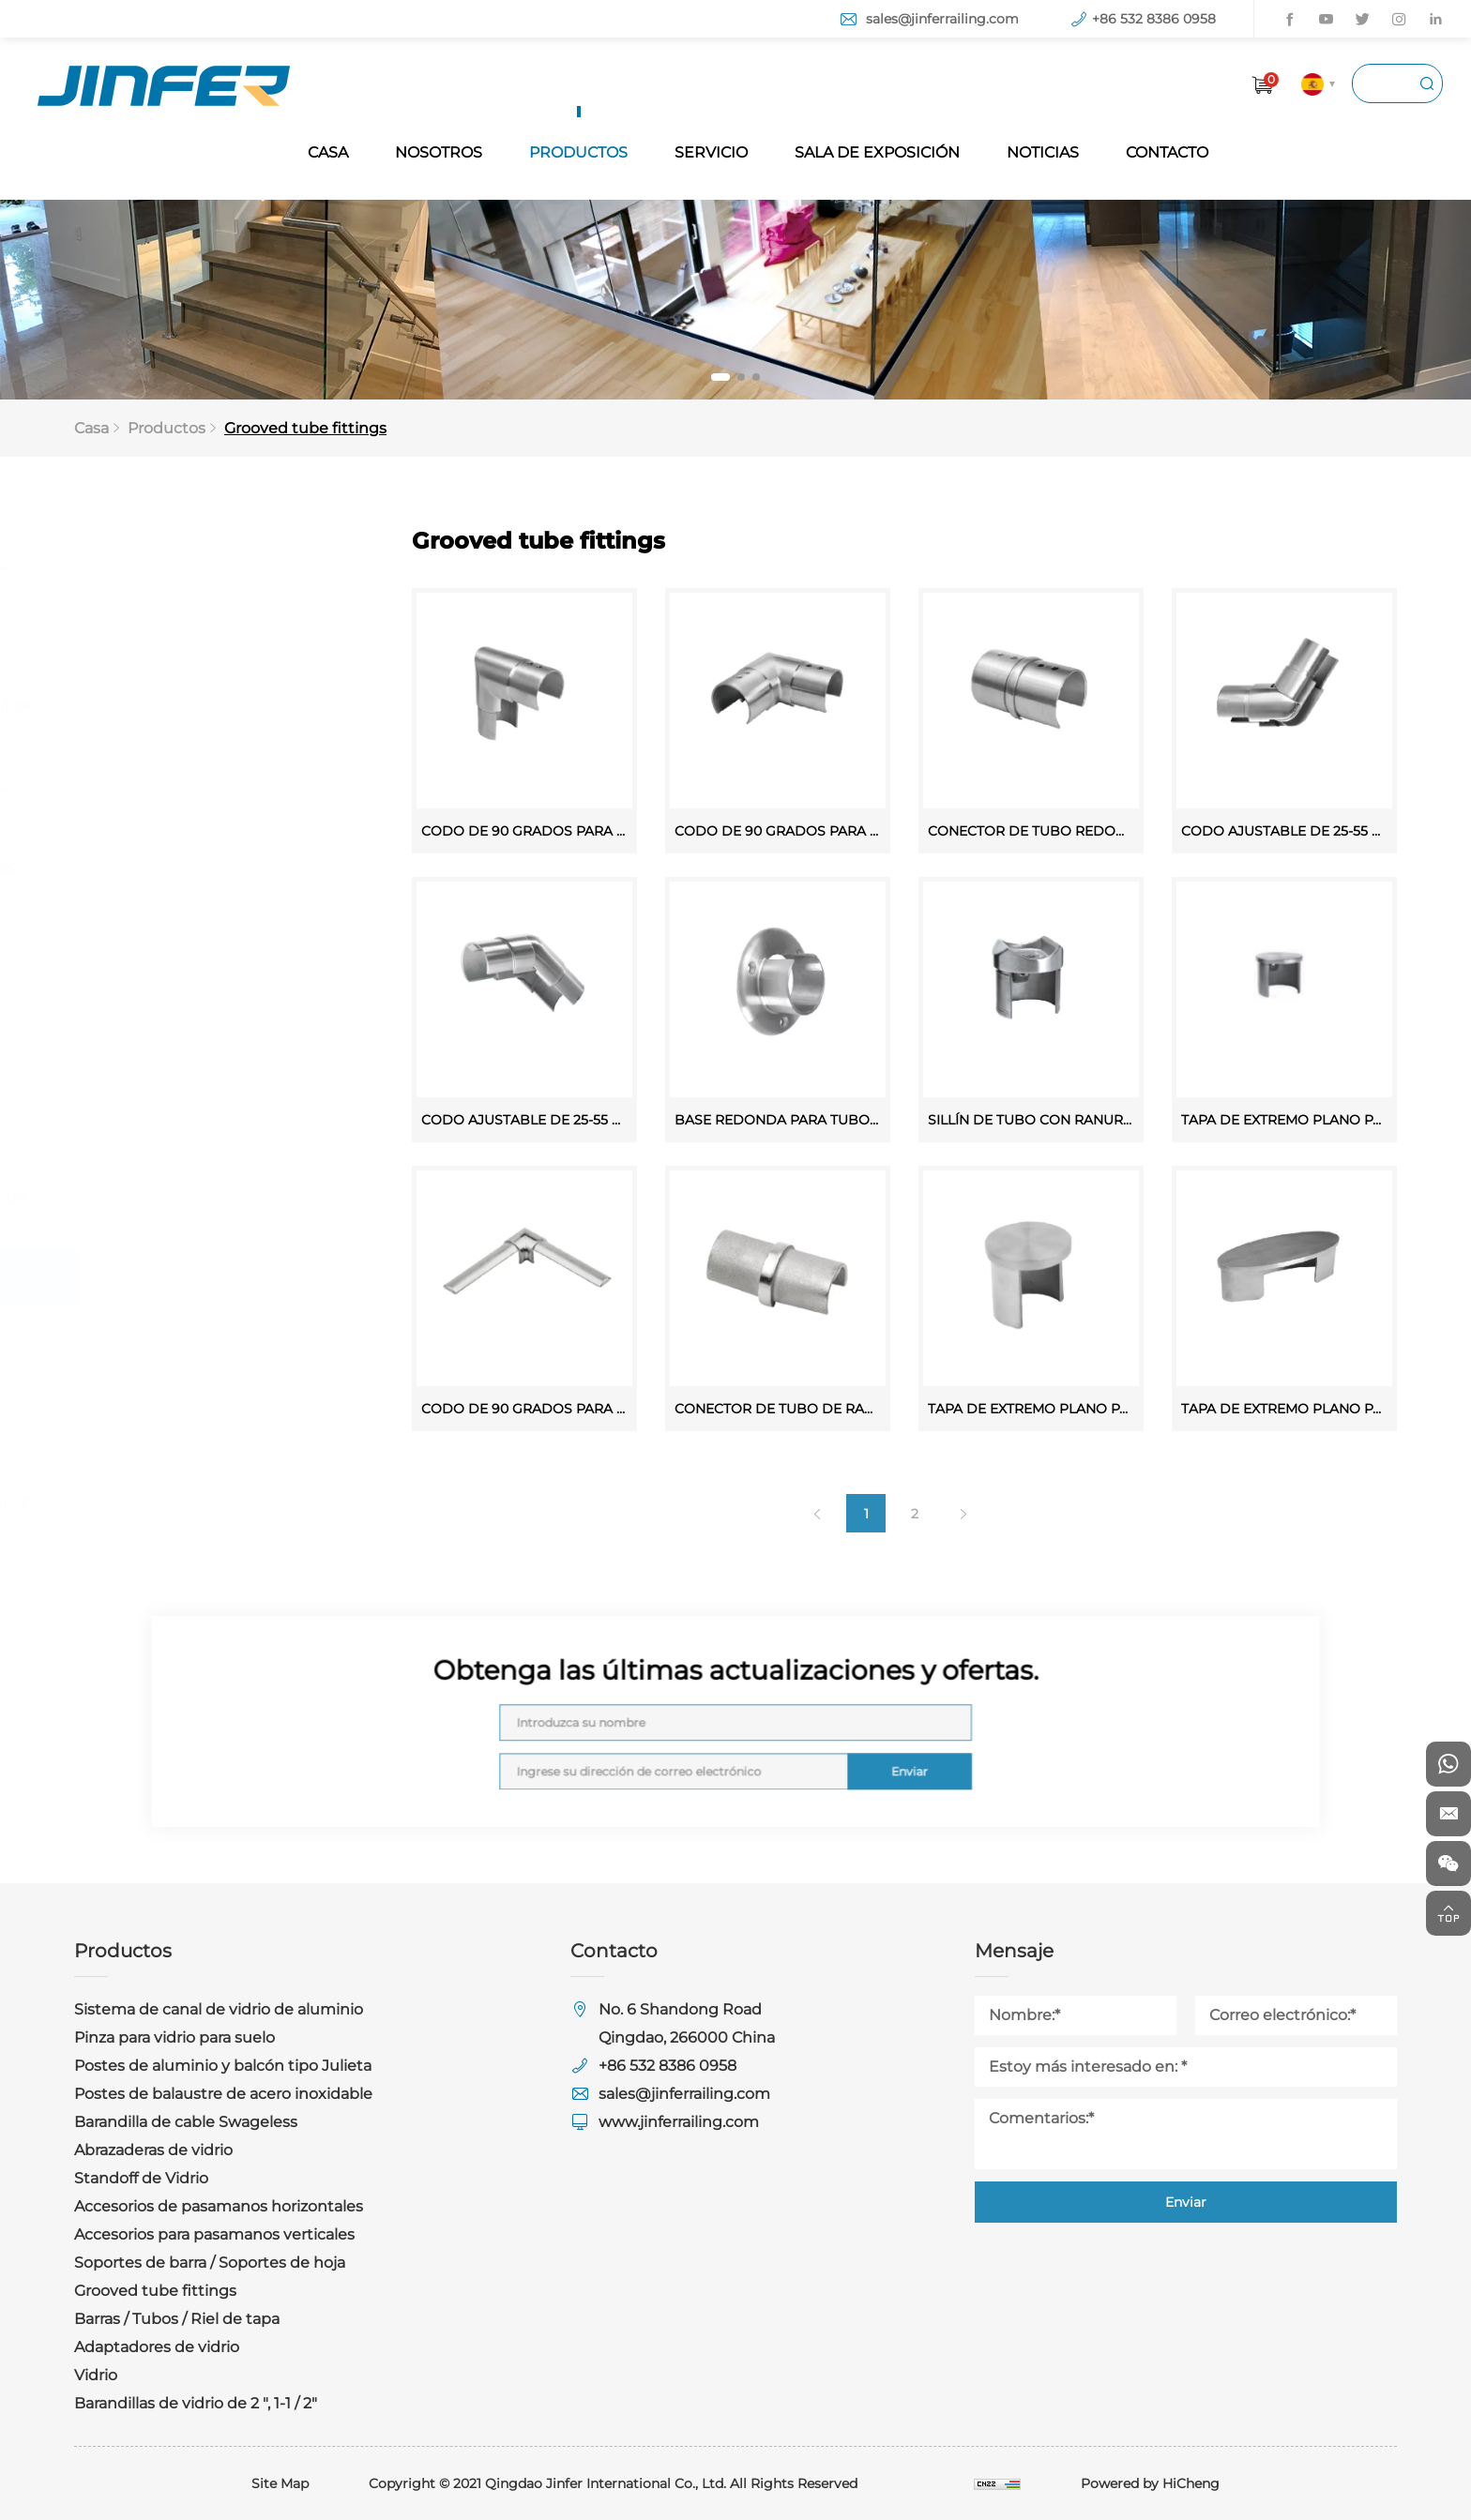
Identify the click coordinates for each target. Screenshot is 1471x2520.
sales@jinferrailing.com (942, 18)
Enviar (807, 1742)
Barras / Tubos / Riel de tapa (190, 1334)
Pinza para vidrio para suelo (187, 649)
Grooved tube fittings (315, 428)
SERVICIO (711, 152)
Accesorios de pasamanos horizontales (184, 1048)
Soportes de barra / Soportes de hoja (205, 1209)
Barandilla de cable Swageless (199, 867)
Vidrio (108, 1447)
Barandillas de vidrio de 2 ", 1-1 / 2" (208, 1503)
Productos (180, 428)
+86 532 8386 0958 (1154, 18)
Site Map (280, 2483)
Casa (107, 428)
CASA (328, 152)
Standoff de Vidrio (154, 979)
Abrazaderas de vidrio (166, 923)
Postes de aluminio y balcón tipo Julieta (209, 718)
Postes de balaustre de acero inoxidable (195, 798)
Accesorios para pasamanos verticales (190, 1129)
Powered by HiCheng (1150, 2483)
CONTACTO (1167, 152)
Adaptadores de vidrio (169, 1390)
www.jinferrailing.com (679, 2122)
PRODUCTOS (578, 152)
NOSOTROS (438, 152)
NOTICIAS (1043, 152)
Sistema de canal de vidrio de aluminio (197, 581)
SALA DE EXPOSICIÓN (877, 152)
